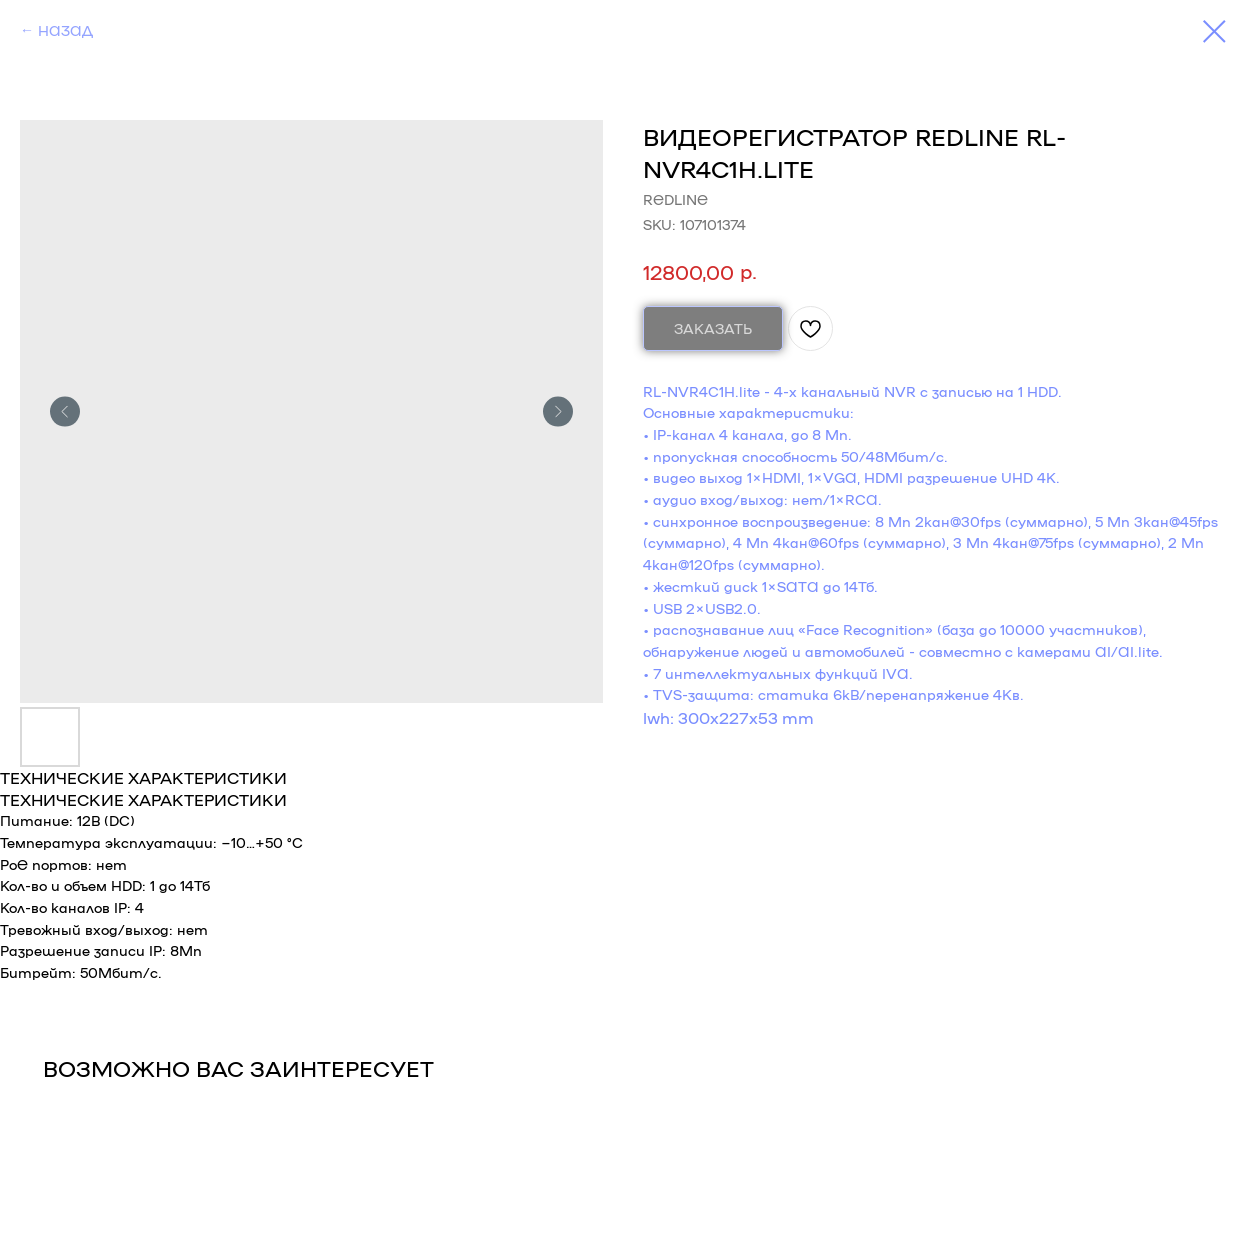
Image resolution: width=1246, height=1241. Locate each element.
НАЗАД (65, 30)
